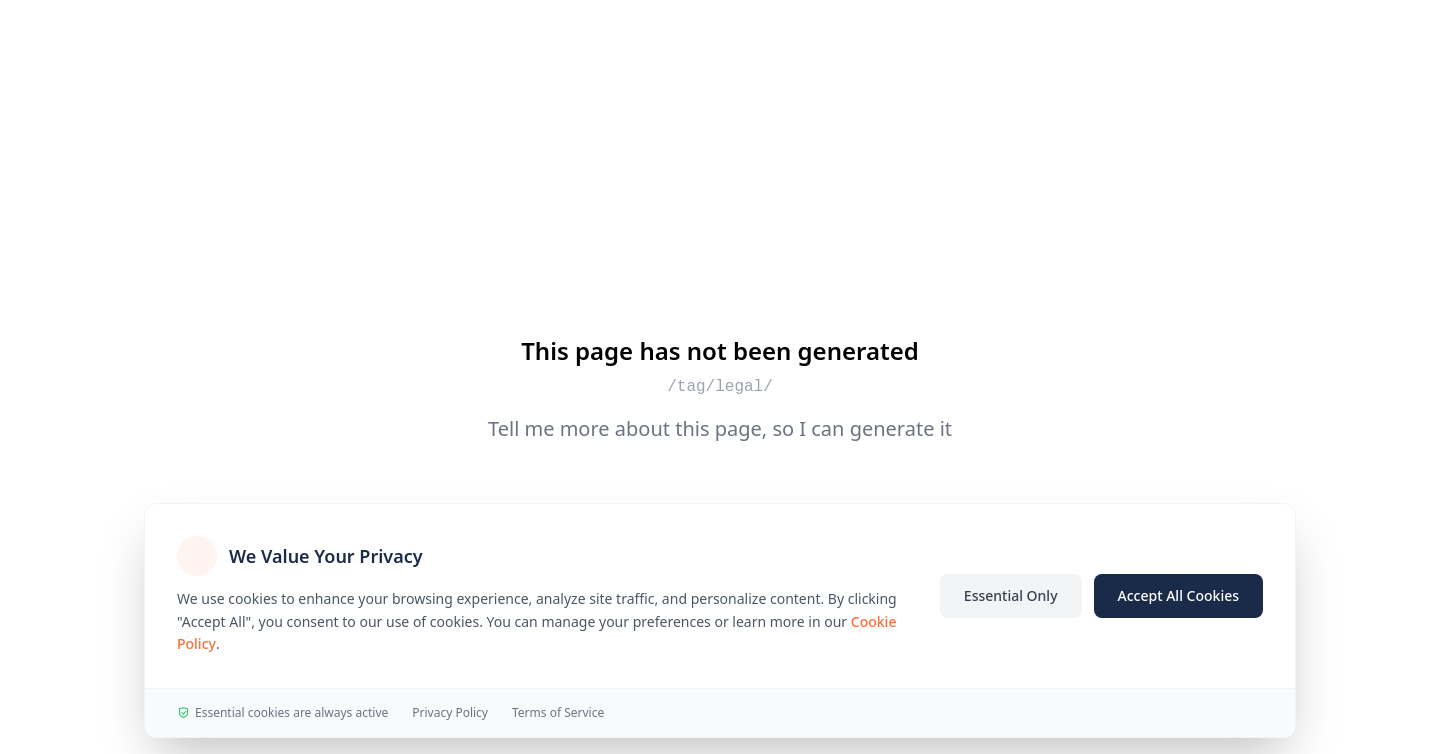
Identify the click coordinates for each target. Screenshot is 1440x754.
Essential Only (1011, 595)
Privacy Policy (450, 713)
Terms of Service (558, 713)
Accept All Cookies (1178, 595)
